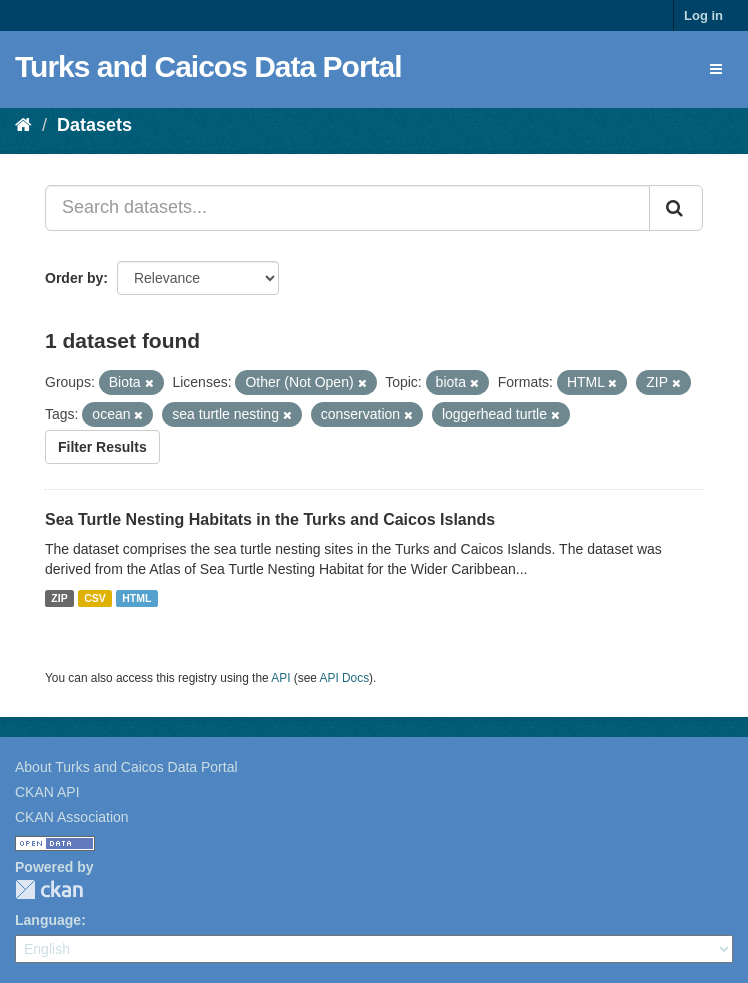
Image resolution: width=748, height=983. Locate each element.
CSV (95, 598)
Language (48, 920)
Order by (74, 278)
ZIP (59, 598)
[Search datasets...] (347, 208)
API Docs (345, 678)
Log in (703, 15)
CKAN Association (72, 817)
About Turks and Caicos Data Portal (126, 767)
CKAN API (47, 792)
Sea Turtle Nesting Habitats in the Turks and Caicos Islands (270, 519)
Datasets (94, 125)
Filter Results (102, 447)
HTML (136, 598)
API (280, 678)
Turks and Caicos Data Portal (208, 66)
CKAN (49, 889)
